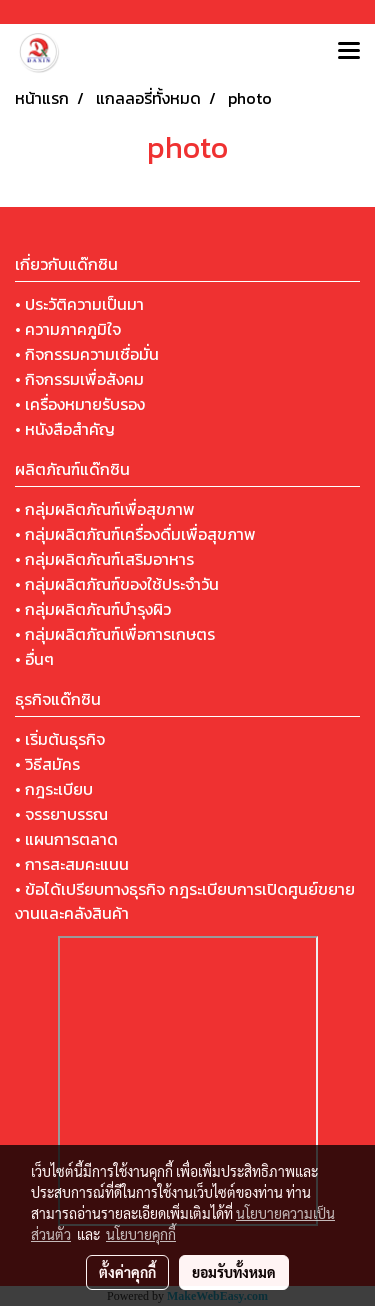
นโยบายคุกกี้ (141, 1234)
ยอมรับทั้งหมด (234, 1272)
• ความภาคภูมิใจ (68, 329)
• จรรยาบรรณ (61, 814)
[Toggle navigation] (349, 52)
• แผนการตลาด (66, 839)
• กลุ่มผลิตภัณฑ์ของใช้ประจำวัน (117, 584)
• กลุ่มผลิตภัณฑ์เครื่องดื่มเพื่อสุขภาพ (135, 534)
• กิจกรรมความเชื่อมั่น (87, 354)
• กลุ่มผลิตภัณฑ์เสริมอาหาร (104, 559)
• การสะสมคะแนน (72, 864)
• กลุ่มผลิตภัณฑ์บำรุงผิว (93, 609)
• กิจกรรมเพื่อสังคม (79, 379)
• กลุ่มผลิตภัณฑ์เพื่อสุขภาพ (105, 509)
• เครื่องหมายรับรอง (80, 404)
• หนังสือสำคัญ (65, 429)
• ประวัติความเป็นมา (79, 304)
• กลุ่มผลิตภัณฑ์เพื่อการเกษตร (115, 634)
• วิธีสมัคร (47, 764)
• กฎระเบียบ (54, 789)
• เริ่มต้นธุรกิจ (60, 739)
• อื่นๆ (34, 659)
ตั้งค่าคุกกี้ (127, 1272)
